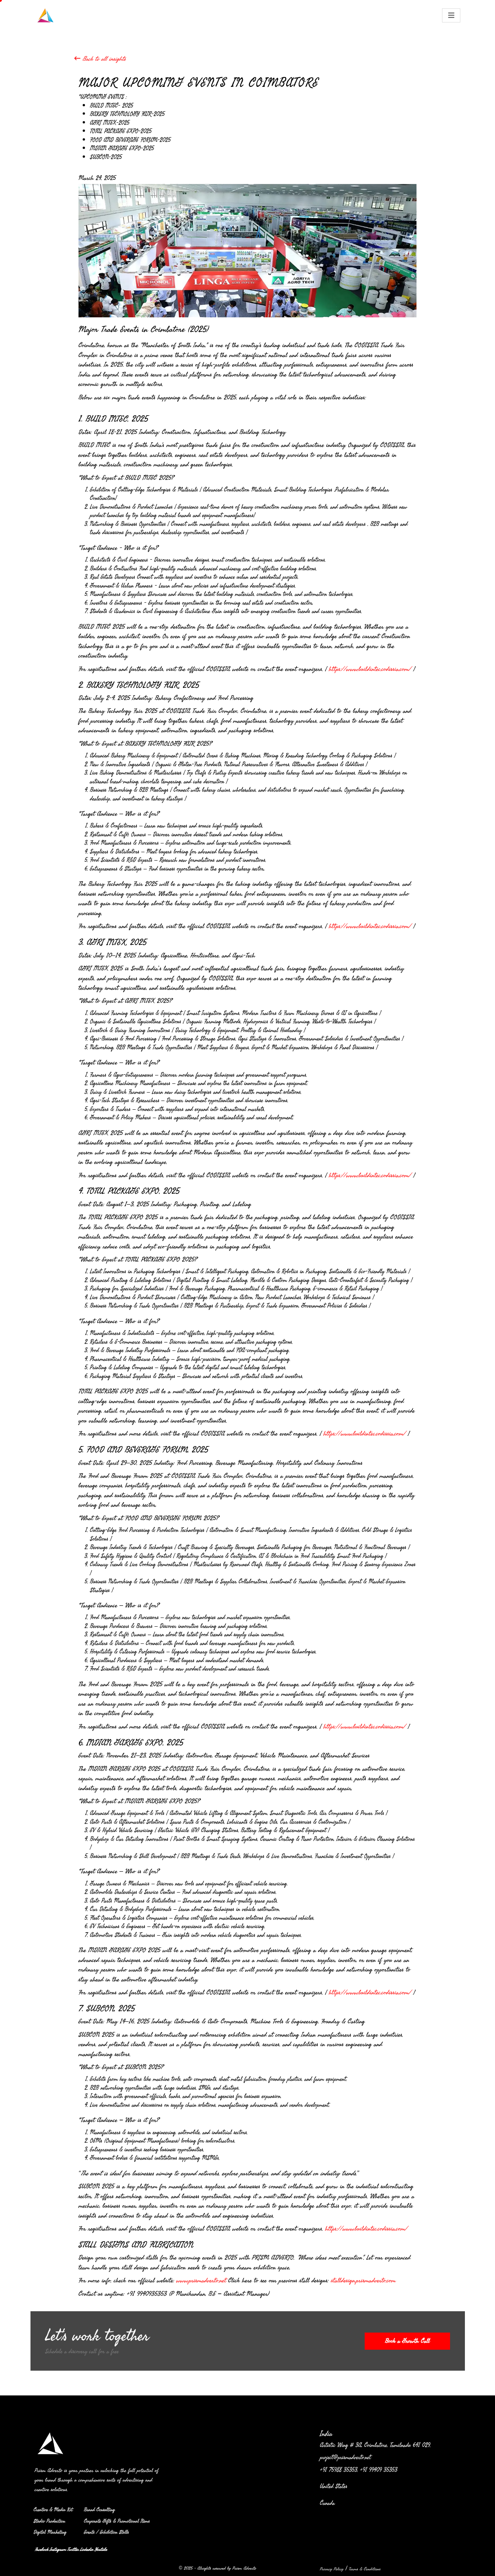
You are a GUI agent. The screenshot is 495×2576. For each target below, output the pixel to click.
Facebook (41, 2549)
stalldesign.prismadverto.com (363, 2280)
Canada (329, 2503)
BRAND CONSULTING (316, 14)
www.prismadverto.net (201, 2280)
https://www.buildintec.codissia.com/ (370, 669)
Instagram (58, 2549)
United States (335, 2486)
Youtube (101, 2549)
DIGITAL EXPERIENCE (259, 14)
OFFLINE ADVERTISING (200, 14)
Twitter (73, 2549)
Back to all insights (100, 58)
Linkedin (86, 2549)
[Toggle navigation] (451, 15)
